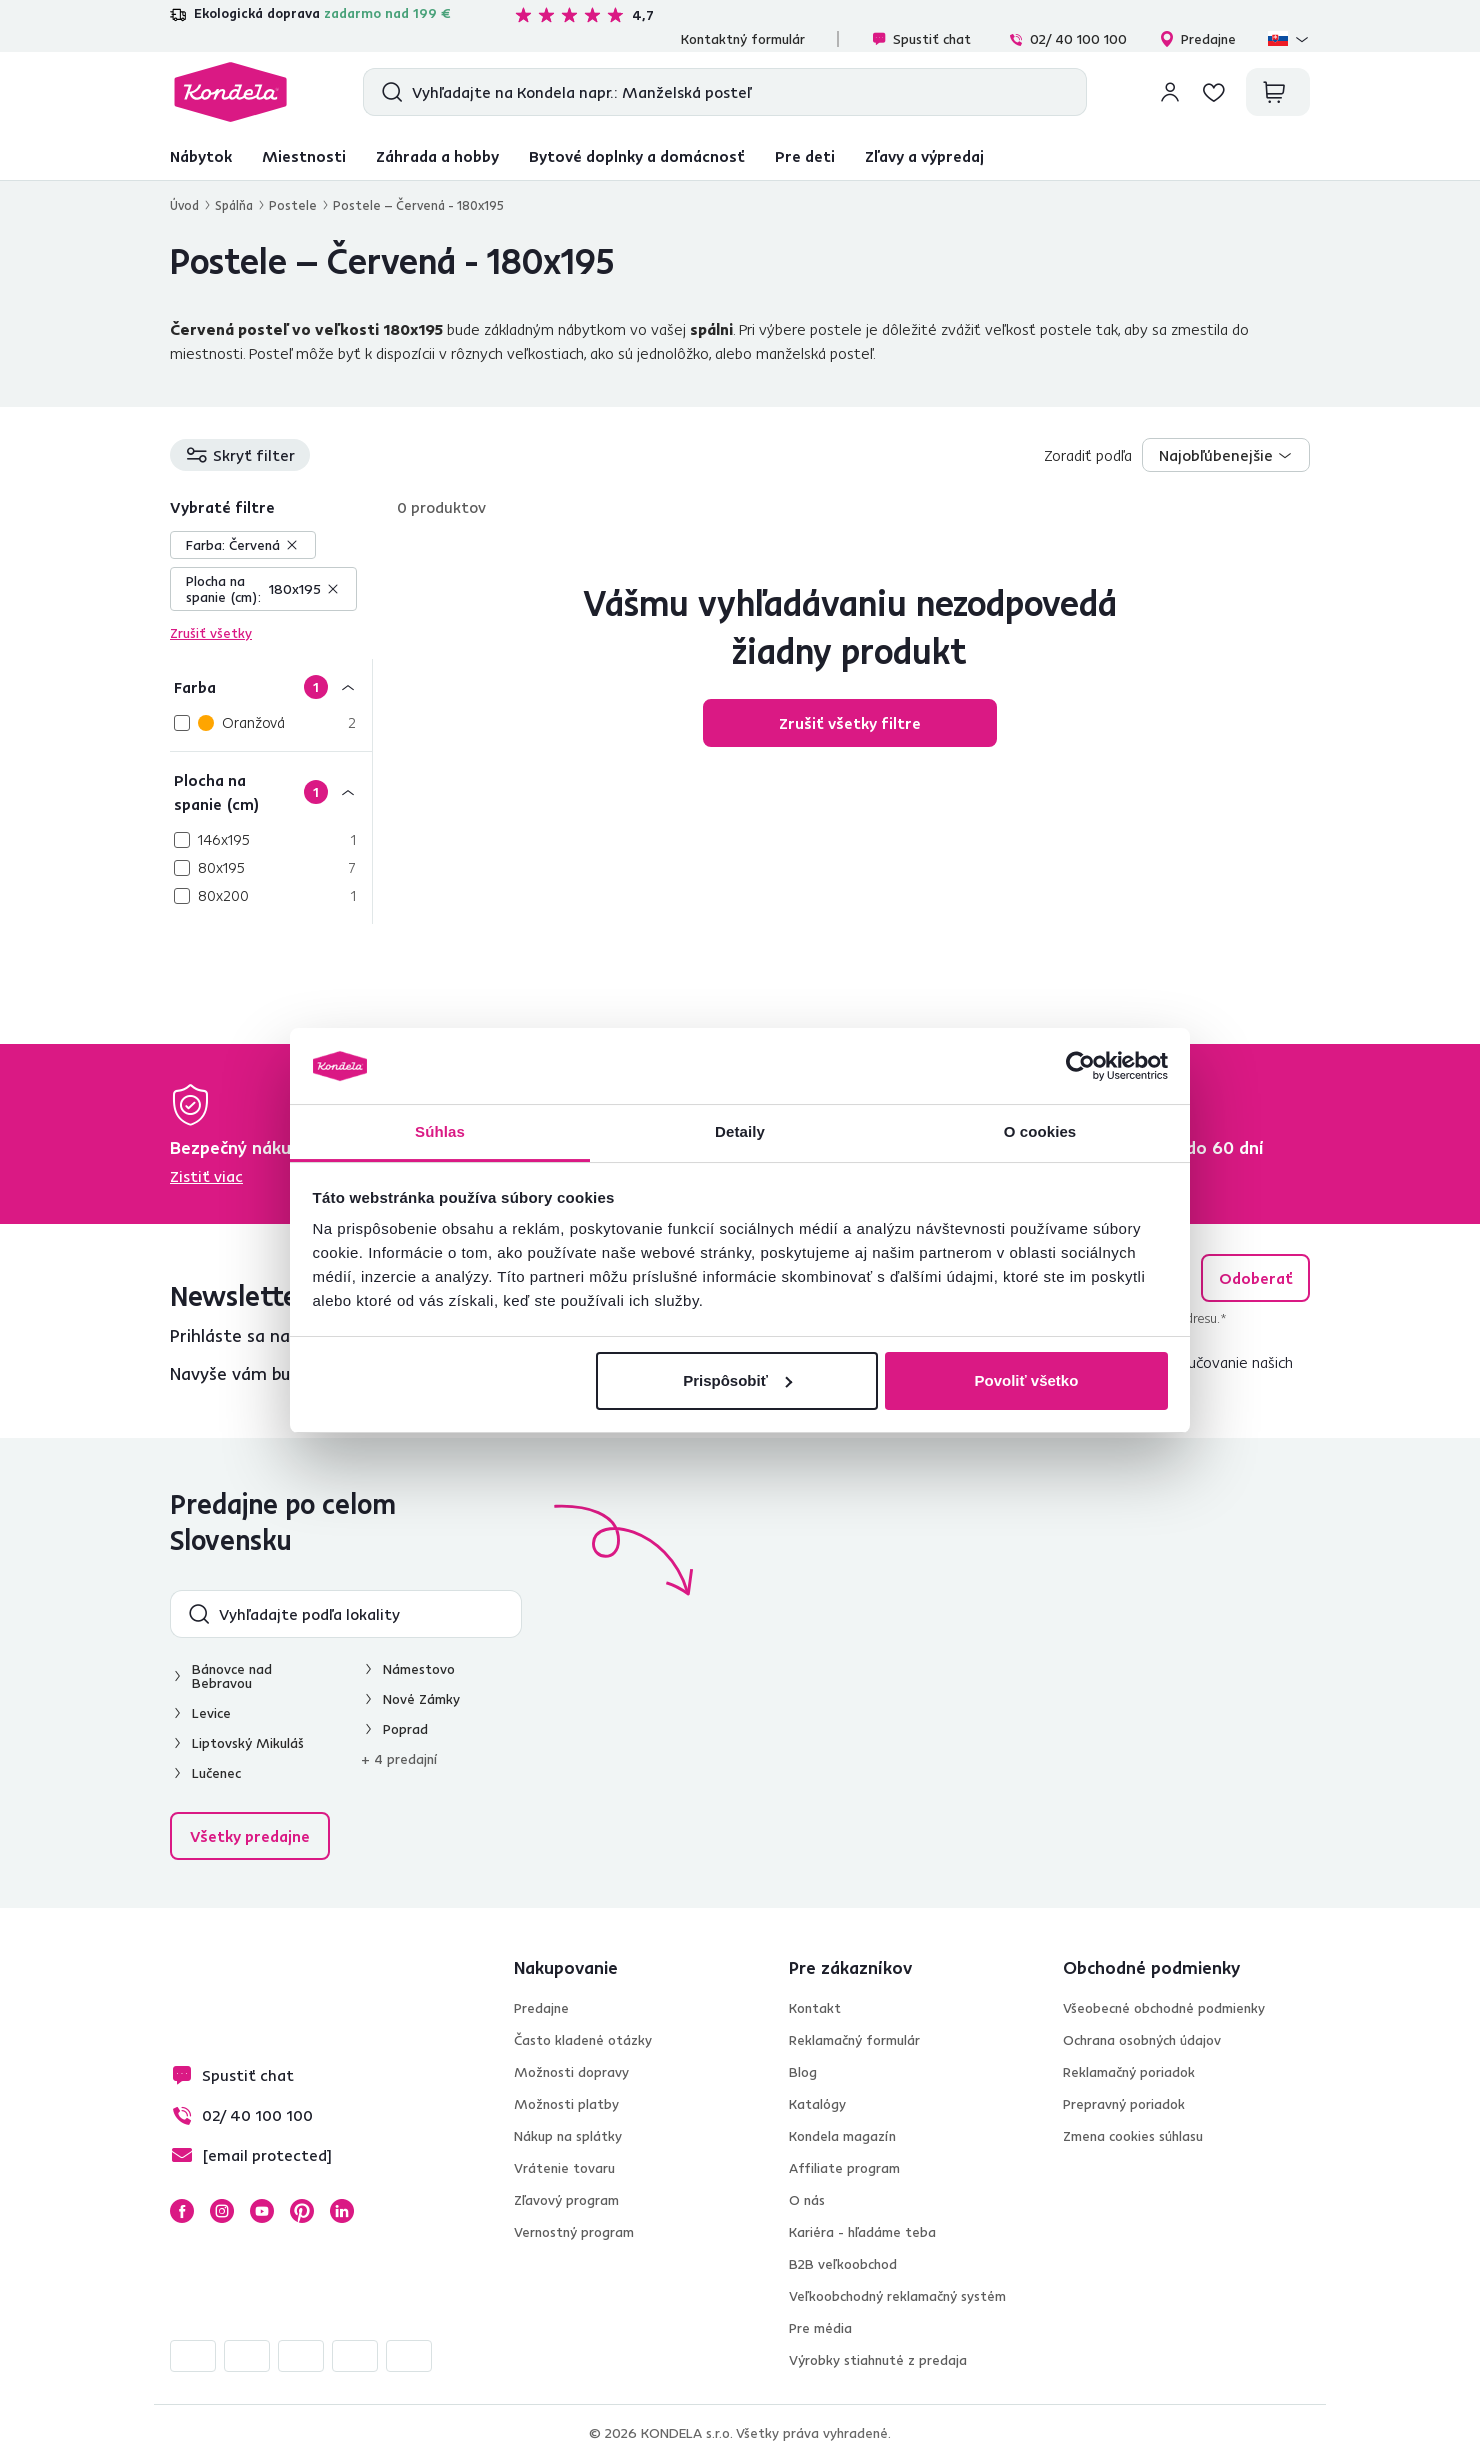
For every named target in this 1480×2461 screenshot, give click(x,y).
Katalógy (817, 2104)
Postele (293, 205)
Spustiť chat (921, 39)
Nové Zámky (421, 1699)
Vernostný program (574, 2232)
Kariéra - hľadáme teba (862, 2232)
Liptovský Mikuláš (248, 1743)
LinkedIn (342, 2211)
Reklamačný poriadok (1129, 2072)
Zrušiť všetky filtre (850, 723)
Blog (803, 2072)
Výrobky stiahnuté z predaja (878, 2360)
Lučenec (216, 1773)
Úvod (184, 205)
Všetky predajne (250, 1836)
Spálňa (234, 205)
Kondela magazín (842, 2136)
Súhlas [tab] (440, 1131)
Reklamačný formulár (854, 2040)
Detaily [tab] (740, 1131)
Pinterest (302, 2211)
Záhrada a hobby (437, 156)
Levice (211, 1713)
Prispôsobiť (737, 1380)
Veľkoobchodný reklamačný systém (897, 2296)
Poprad (405, 1729)
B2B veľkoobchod (843, 2264)
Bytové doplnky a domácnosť (637, 156)
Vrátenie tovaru (564, 2168)
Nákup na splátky (568, 2136)
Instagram (222, 2211)
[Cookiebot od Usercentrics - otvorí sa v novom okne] (1080, 1066)
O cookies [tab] (1040, 1131)
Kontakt (815, 2008)
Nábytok (201, 156)
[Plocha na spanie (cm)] (271, 791)
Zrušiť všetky (211, 633)
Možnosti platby (566, 2104)
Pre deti (805, 156)
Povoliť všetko (1026, 1380)
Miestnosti (304, 156)
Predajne (1197, 39)
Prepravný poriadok (1124, 2104)
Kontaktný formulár (743, 39)
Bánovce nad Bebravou (232, 1676)
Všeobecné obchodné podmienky (1164, 2008)
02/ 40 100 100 (1067, 39)
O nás (807, 2200)
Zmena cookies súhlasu (1133, 2136)
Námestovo (419, 1669)
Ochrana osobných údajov (1142, 2040)
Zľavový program (566, 2200)
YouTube (262, 2211)
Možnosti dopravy (571, 2072)
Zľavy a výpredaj (924, 156)
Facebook (182, 2211)
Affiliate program (844, 2168)
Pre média (820, 2328)
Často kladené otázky (583, 2040)
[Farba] (271, 686)
